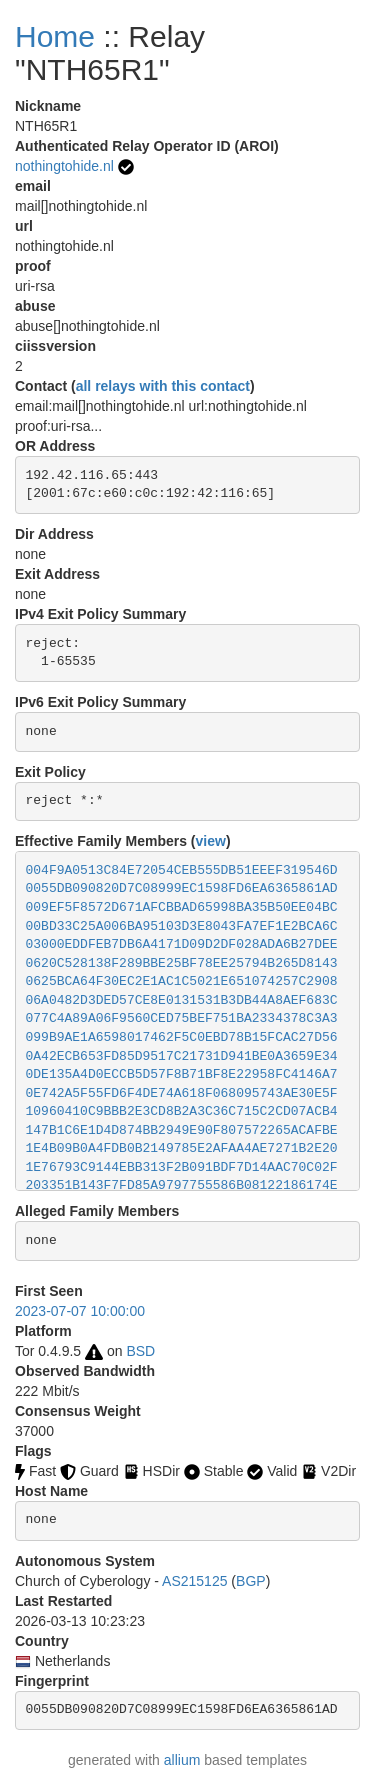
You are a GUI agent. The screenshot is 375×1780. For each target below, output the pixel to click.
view (211, 841)
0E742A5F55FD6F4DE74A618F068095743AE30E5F (182, 1093)
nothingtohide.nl (64, 166)
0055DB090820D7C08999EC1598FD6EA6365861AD (182, 888)
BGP (251, 1581)
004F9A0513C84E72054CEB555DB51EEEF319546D (182, 870)
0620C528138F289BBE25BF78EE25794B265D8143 (182, 963)
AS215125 (194, 1581)
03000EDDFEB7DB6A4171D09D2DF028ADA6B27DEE (182, 944)
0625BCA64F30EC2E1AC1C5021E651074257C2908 (182, 981)
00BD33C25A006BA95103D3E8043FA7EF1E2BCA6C (182, 926)
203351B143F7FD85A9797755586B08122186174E (182, 1185)
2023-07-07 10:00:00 (80, 1311)
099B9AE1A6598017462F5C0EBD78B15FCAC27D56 (182, 1037)
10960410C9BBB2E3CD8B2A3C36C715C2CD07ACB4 (182, 1111)
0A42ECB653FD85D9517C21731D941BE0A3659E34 (182, 1056)
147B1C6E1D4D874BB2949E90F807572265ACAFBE (182, 1130)
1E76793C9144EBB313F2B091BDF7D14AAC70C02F (182, 1167)
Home (55, 36)
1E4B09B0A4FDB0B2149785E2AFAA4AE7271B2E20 (182, 1148)
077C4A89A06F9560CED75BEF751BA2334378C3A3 (182, 1018)
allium (182, 1760)
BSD (140, 1351)
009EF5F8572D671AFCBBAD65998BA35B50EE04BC (182, 907)
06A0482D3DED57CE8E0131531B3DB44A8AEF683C (182, 1000)
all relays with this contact (163, 386)
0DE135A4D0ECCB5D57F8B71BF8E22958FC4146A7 (182, 1074)
